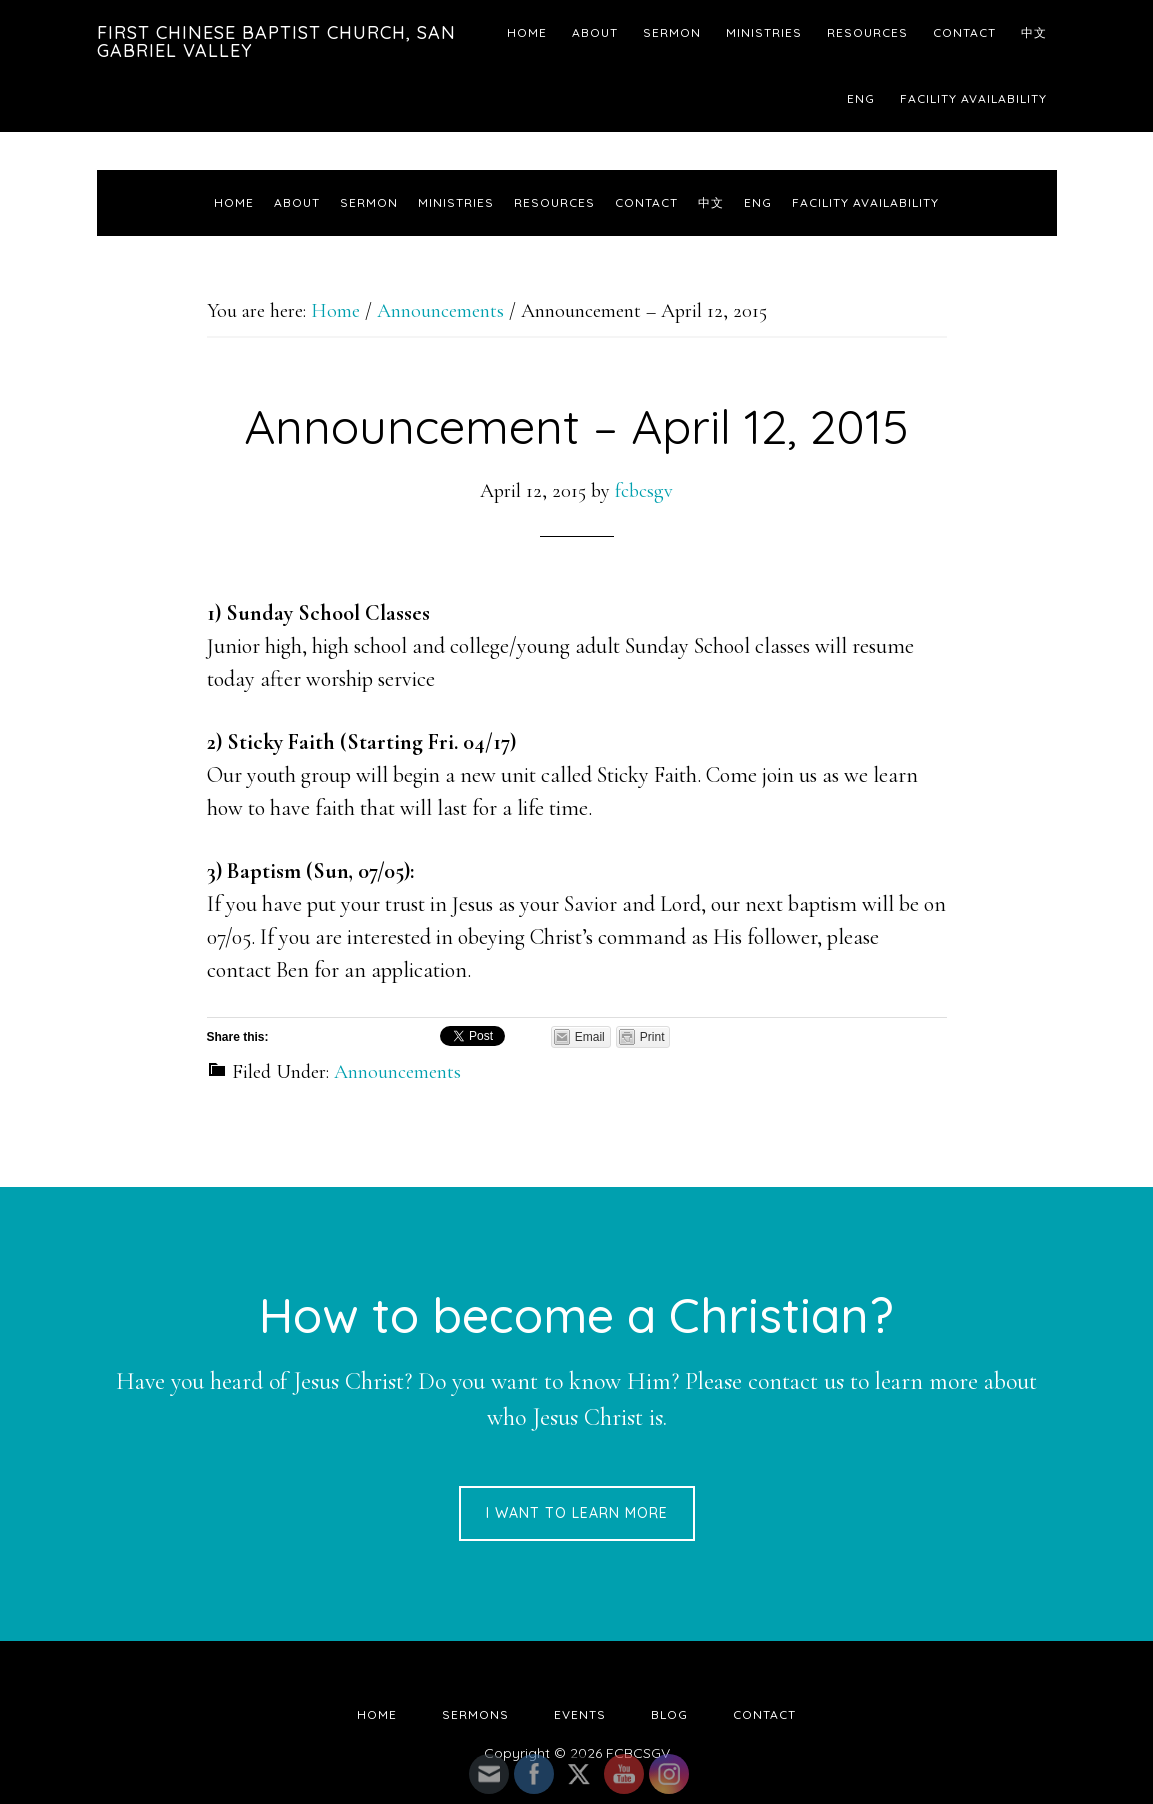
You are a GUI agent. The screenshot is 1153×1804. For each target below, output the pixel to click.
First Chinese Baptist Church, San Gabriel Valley (276, 41)
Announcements (397, 1072)
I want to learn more (577, 1513)
